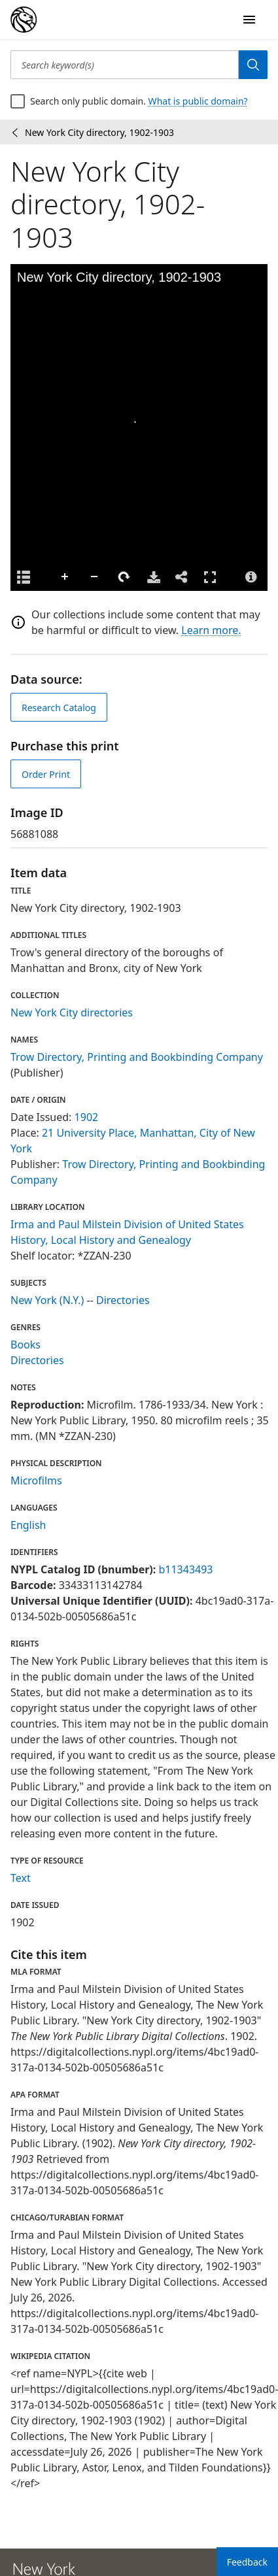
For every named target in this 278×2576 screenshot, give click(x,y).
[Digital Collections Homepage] (23, 20)
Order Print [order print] (46, 774)
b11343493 (185, 1569)
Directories (123, 1300)
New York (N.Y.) (47, 1300)
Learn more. (211, 630)
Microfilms (36, 1480)
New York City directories (71, 1012)
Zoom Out (95, 577)
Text (20, 1878)
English (28, 1525)
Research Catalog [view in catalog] (59, 707)
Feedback (247, 2562)
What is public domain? (198, 101)
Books (25, 1344)
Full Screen (210, 577)
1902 (87, 1117)
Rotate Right (124, 577)
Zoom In (65, 577)
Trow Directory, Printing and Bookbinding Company (136, 1057)
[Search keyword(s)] (124, 64)
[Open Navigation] (249, 19)
